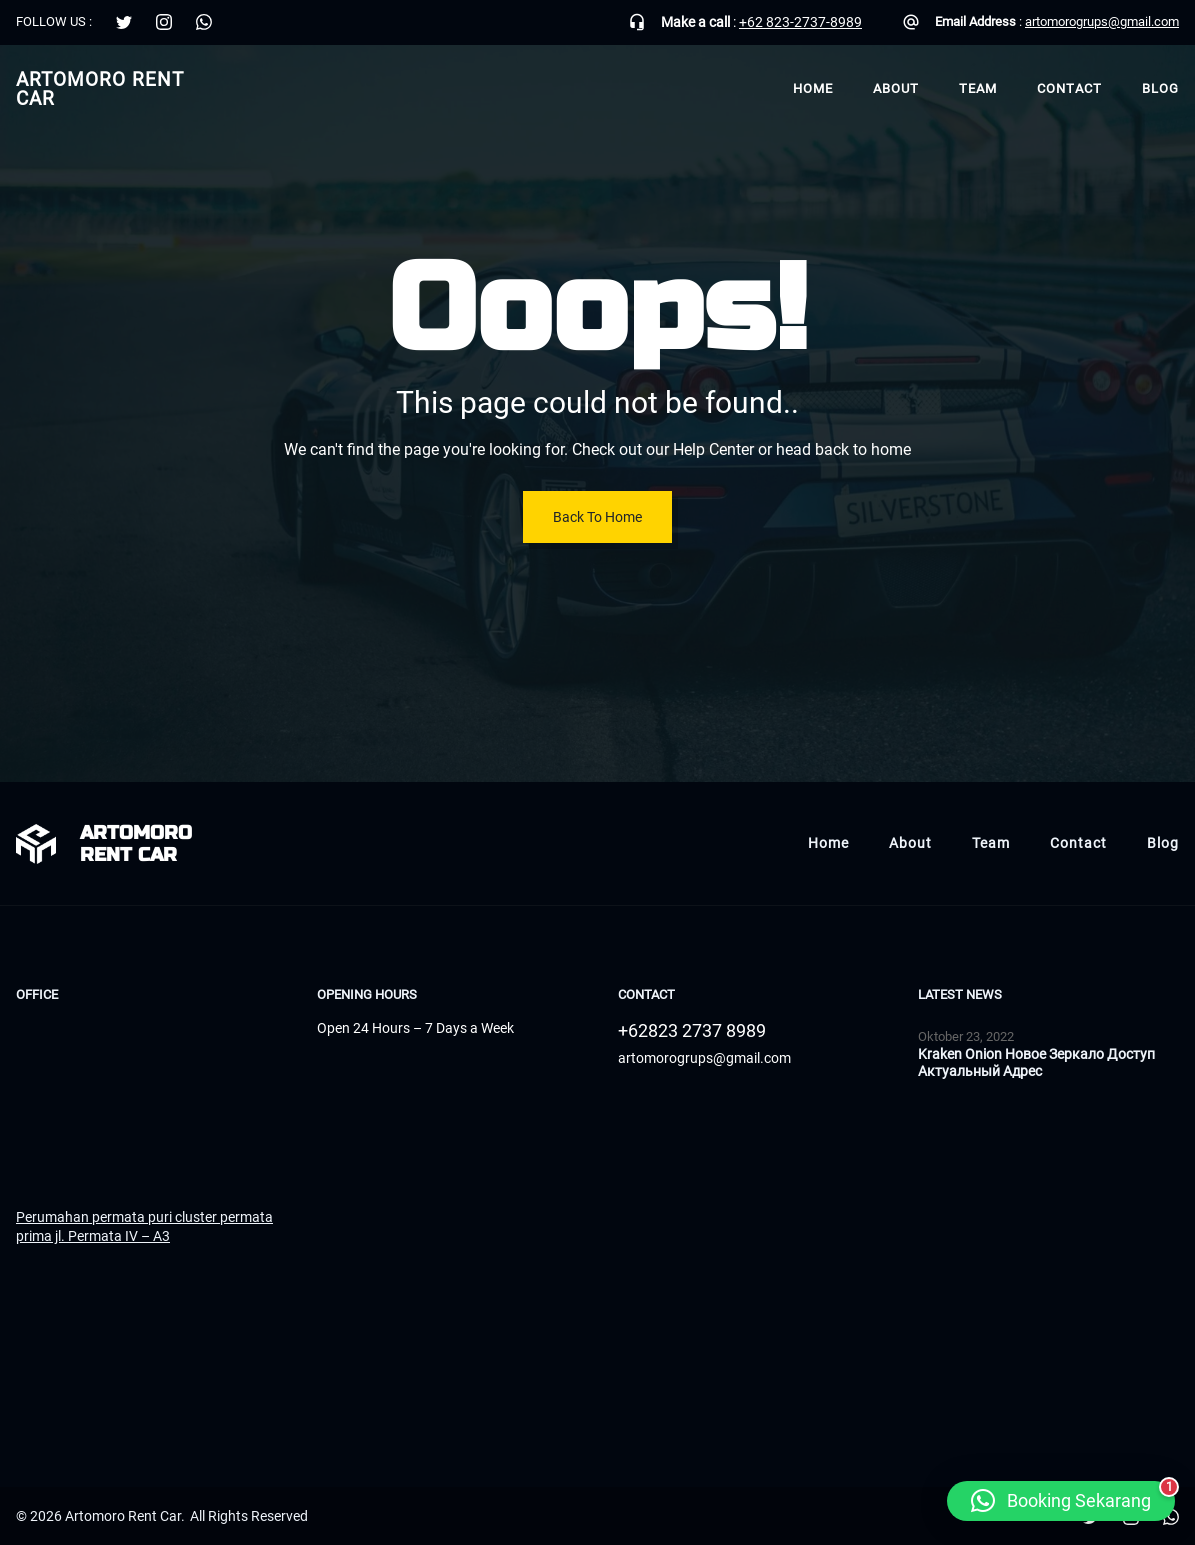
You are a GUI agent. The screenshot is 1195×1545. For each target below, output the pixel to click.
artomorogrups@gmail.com (1102, 21)
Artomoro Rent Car (100, 89)
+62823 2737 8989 (692, 1031)
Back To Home (597, 517)
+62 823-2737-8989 (800, 22)
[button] (1061, 1501)
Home (813, 88)
